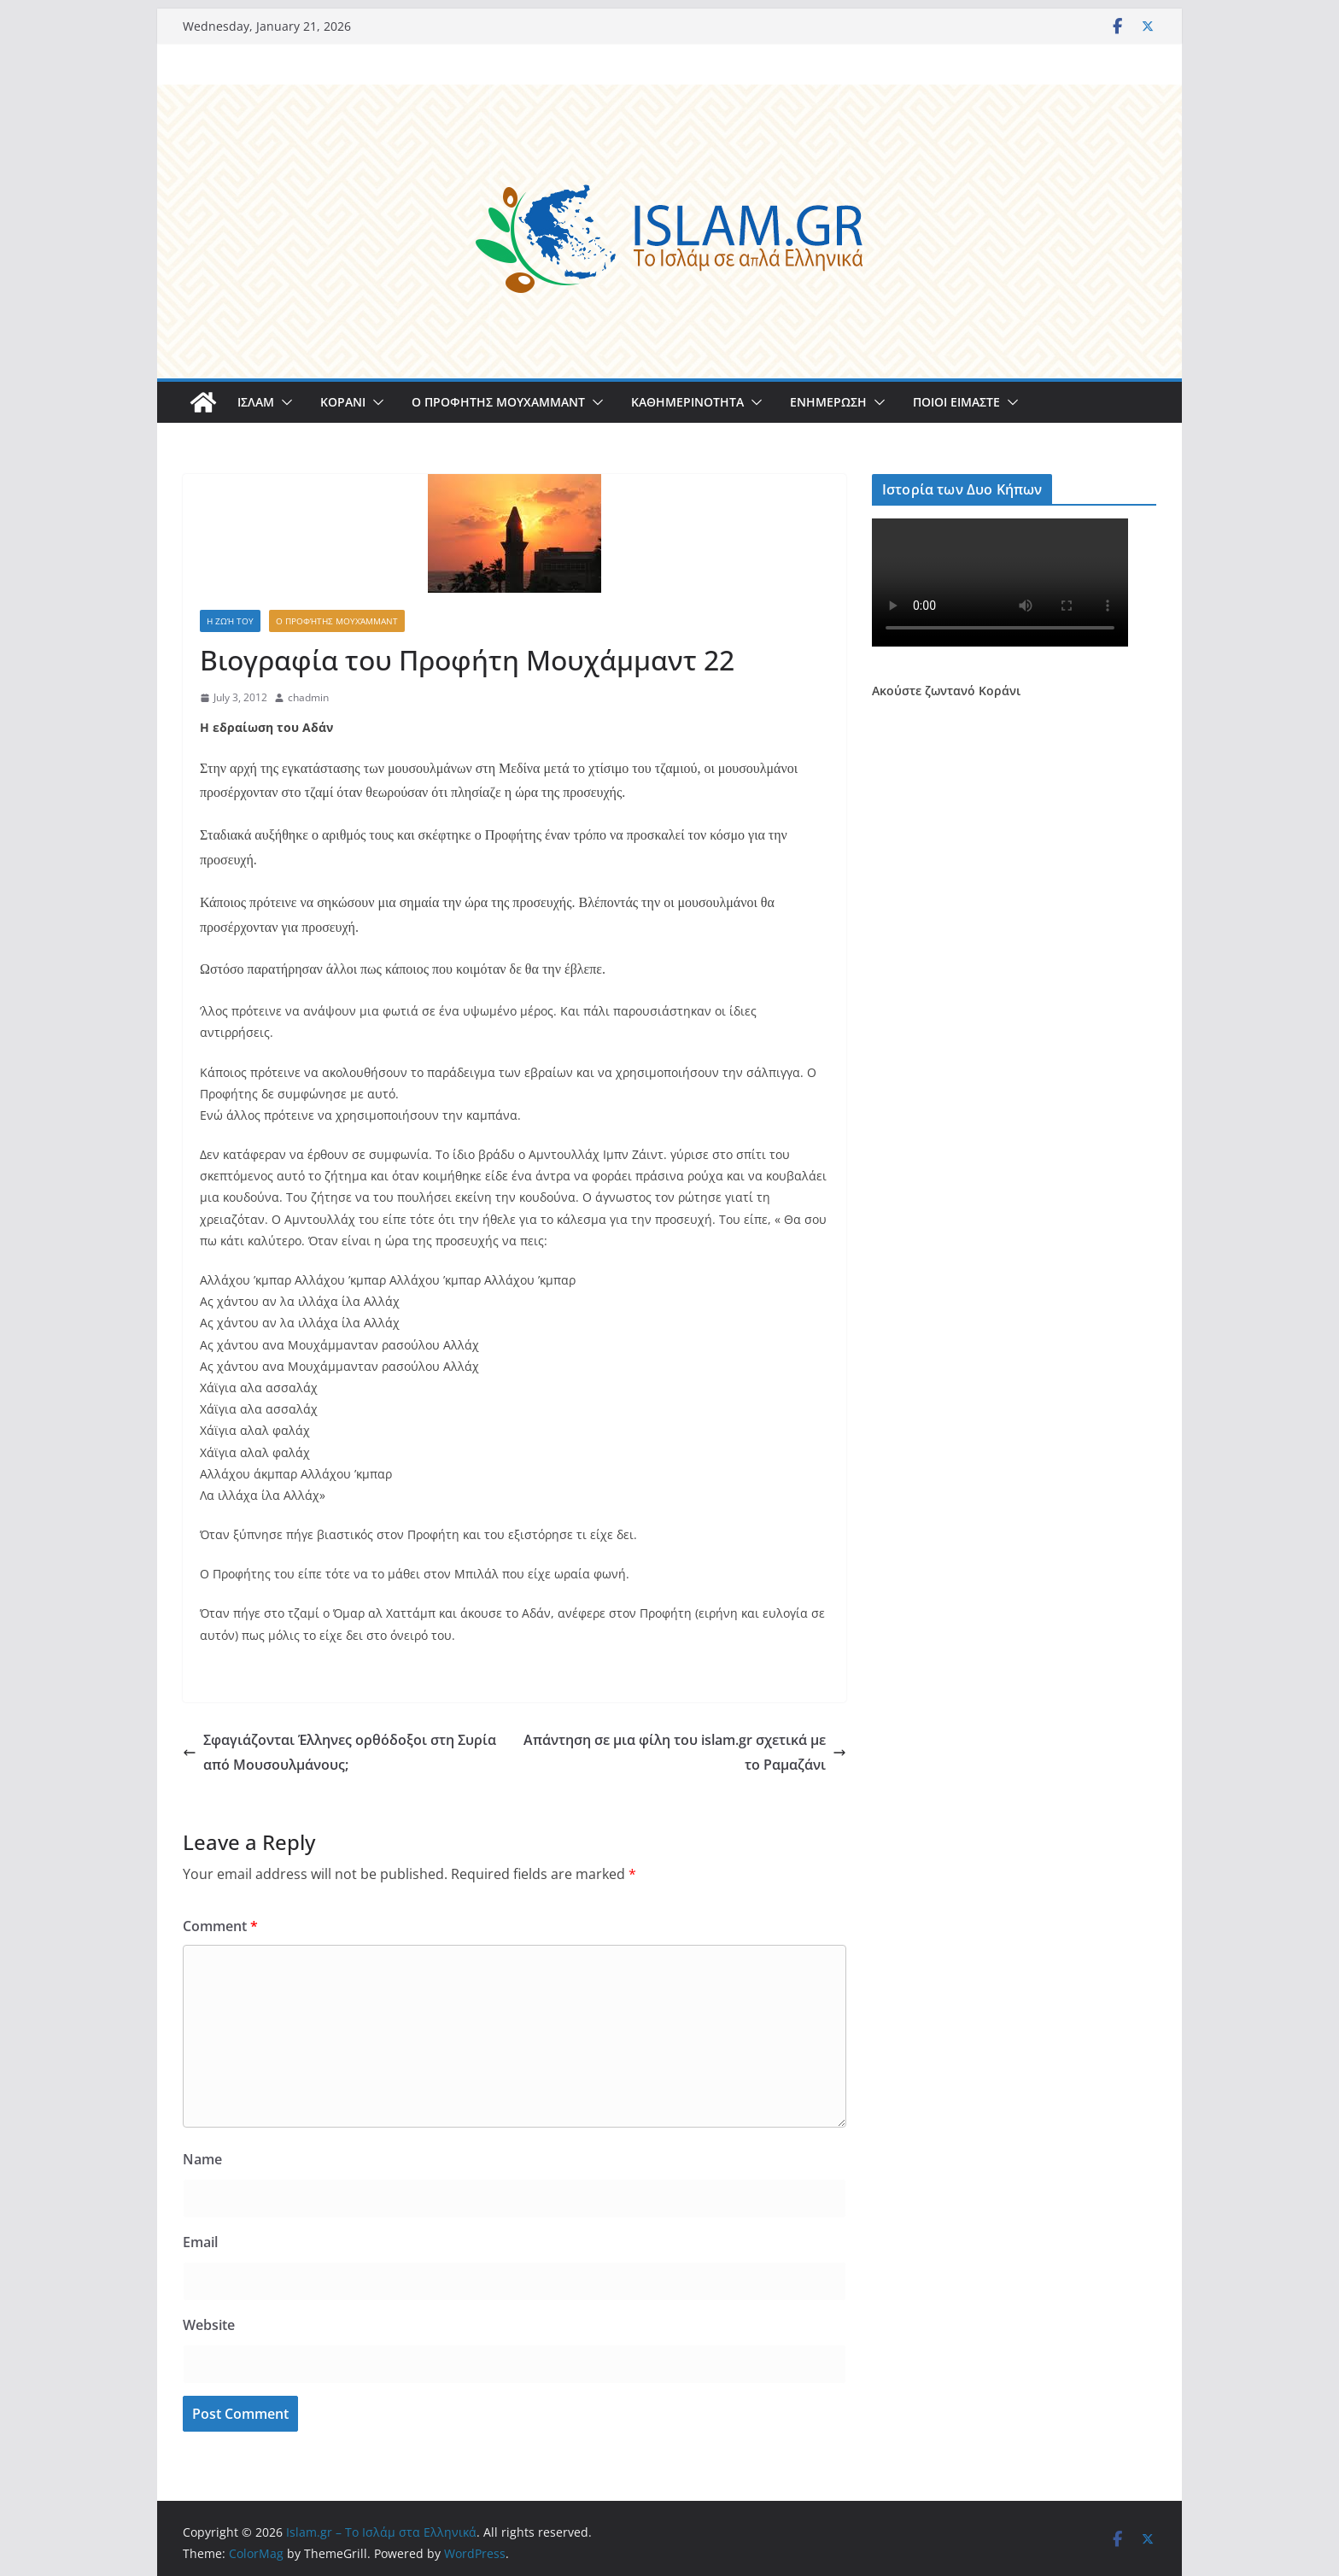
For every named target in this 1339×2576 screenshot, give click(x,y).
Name (202, 2159)
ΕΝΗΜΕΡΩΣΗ (828, 402)
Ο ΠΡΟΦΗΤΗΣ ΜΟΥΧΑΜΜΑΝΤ (498, 402)
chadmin (308, 697)
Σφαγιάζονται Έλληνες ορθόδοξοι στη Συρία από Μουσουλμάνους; (339, 1752)
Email (200, 2242)
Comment (220, 1926)
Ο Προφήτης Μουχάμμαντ (337, 621)
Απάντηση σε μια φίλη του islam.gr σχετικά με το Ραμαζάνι (684, 1752)
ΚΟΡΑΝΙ (342, 402)
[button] (283, 402)
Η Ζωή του (230, 621)
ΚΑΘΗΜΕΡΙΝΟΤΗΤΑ (687, 402)
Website (209, 2324)
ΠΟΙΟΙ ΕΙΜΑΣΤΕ (956, 402)
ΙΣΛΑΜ (255, 402)
